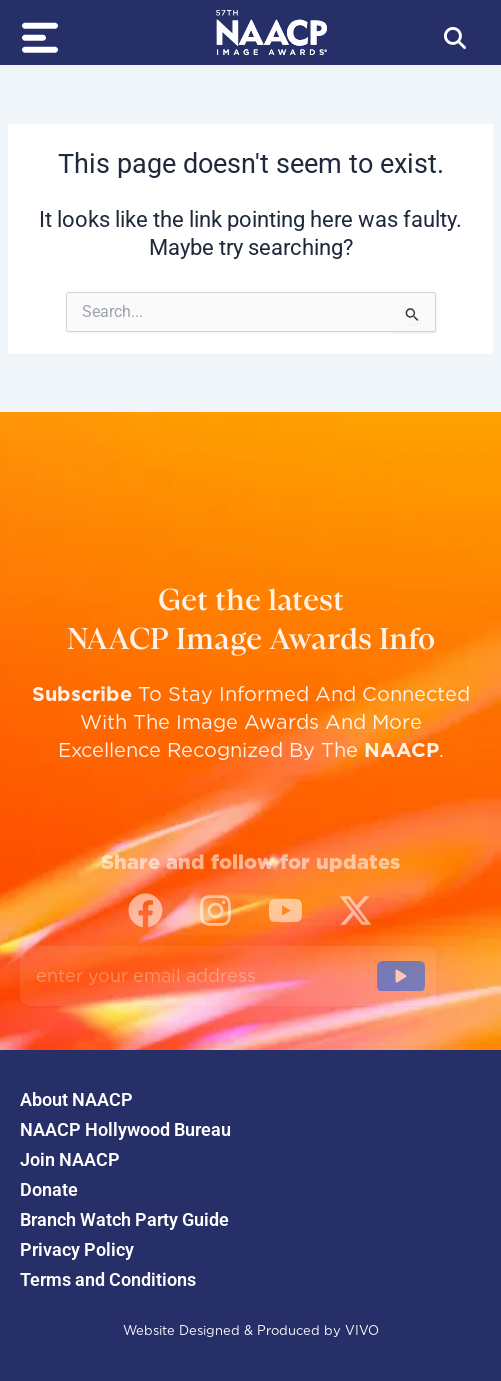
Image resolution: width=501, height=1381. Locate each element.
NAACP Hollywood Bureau (125, 1130)
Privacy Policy (77, 1250)
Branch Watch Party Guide (124, 1220)
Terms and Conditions (108, 1280)
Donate (49, 1190)
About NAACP (76, 1100)
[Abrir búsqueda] (455, 38)
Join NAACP (70, 1160)
